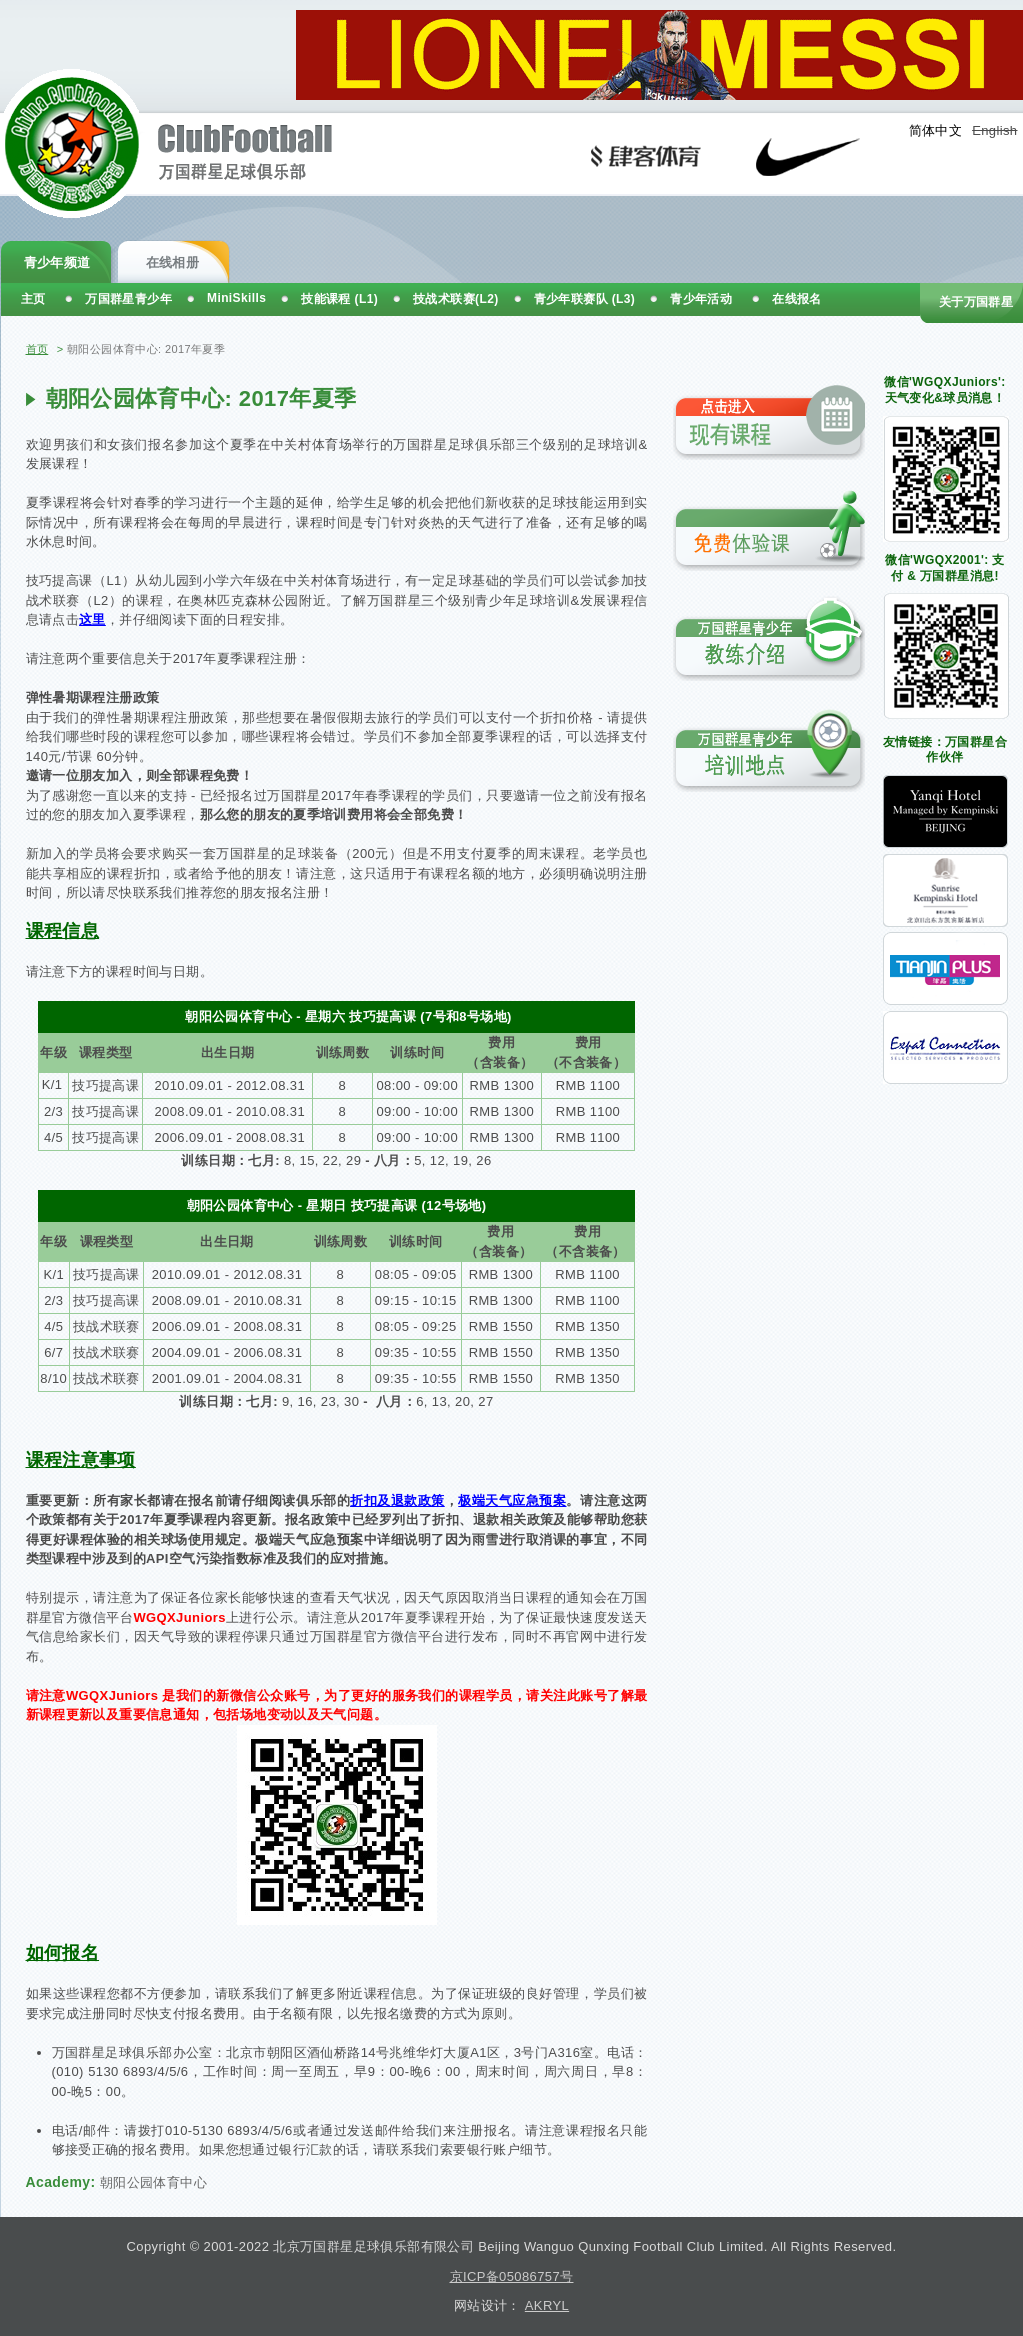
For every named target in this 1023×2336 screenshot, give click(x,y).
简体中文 (936, 130)
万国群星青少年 (128, 299)
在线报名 (797, 299)
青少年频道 (57, 262)
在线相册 (173, 262)
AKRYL (547, 2305)
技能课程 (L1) (339, 299)
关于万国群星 (976, 302)
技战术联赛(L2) (456, 299)
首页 (37, 349)
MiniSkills (236, 298)
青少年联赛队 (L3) (585, 299)
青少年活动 (701, 299)
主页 (33, 299)
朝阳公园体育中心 (153, 2182)
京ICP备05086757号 (512, 2276)
